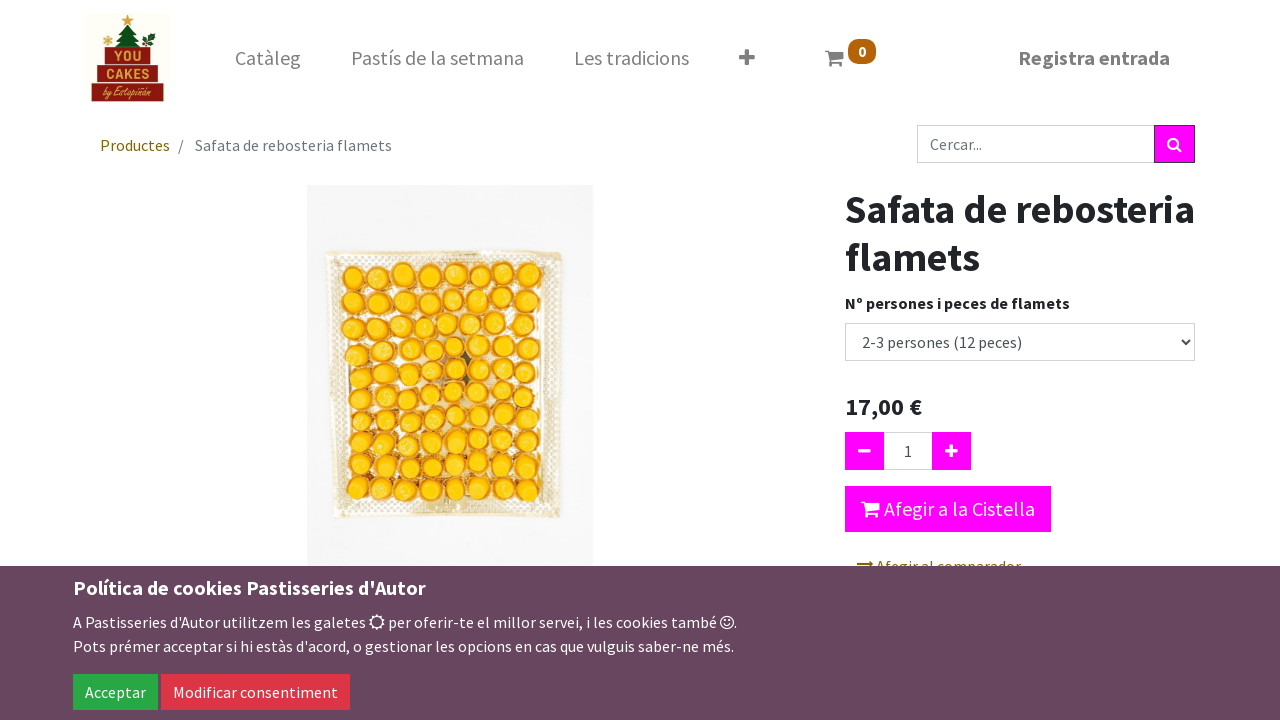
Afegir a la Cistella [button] (948, 508)
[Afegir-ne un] (951, 451)
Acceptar (115, 692)
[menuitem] (268, 58)
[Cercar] (1174, 144)
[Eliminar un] (864, 451)
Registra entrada (1094, 57)
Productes (135, 145)
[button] (747, 58)
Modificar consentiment (255, 692)
